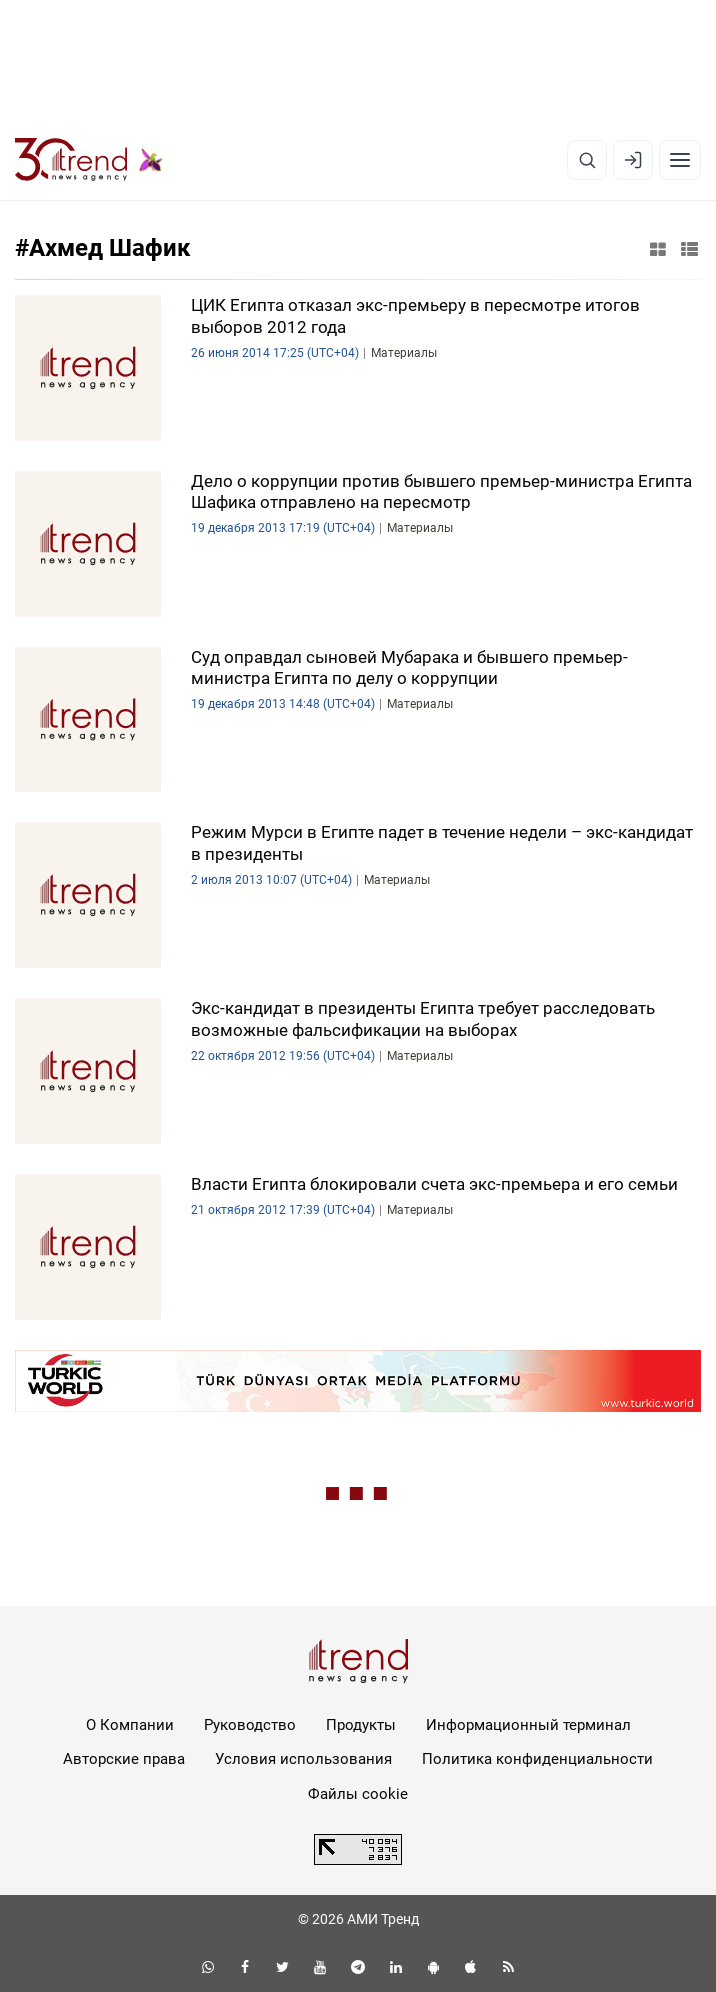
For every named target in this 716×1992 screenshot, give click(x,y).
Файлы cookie (358, 1794)
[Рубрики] (680, 160)
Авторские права (124, 1759)
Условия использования (303, 1759)
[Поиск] (587, 160)
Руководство (250, 1725)
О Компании (130, 1725)
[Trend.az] (89, 160)
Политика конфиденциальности (537, 1759)
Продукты (361, 1725)
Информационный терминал (528, 1725)
